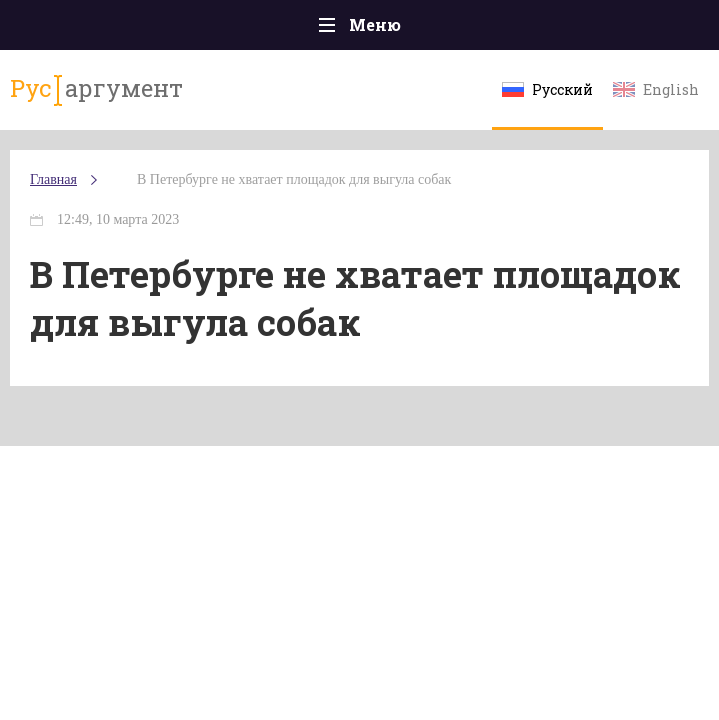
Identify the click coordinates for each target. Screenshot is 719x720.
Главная (53, 179)
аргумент (96, 89)
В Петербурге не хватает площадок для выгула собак (294, 179)
